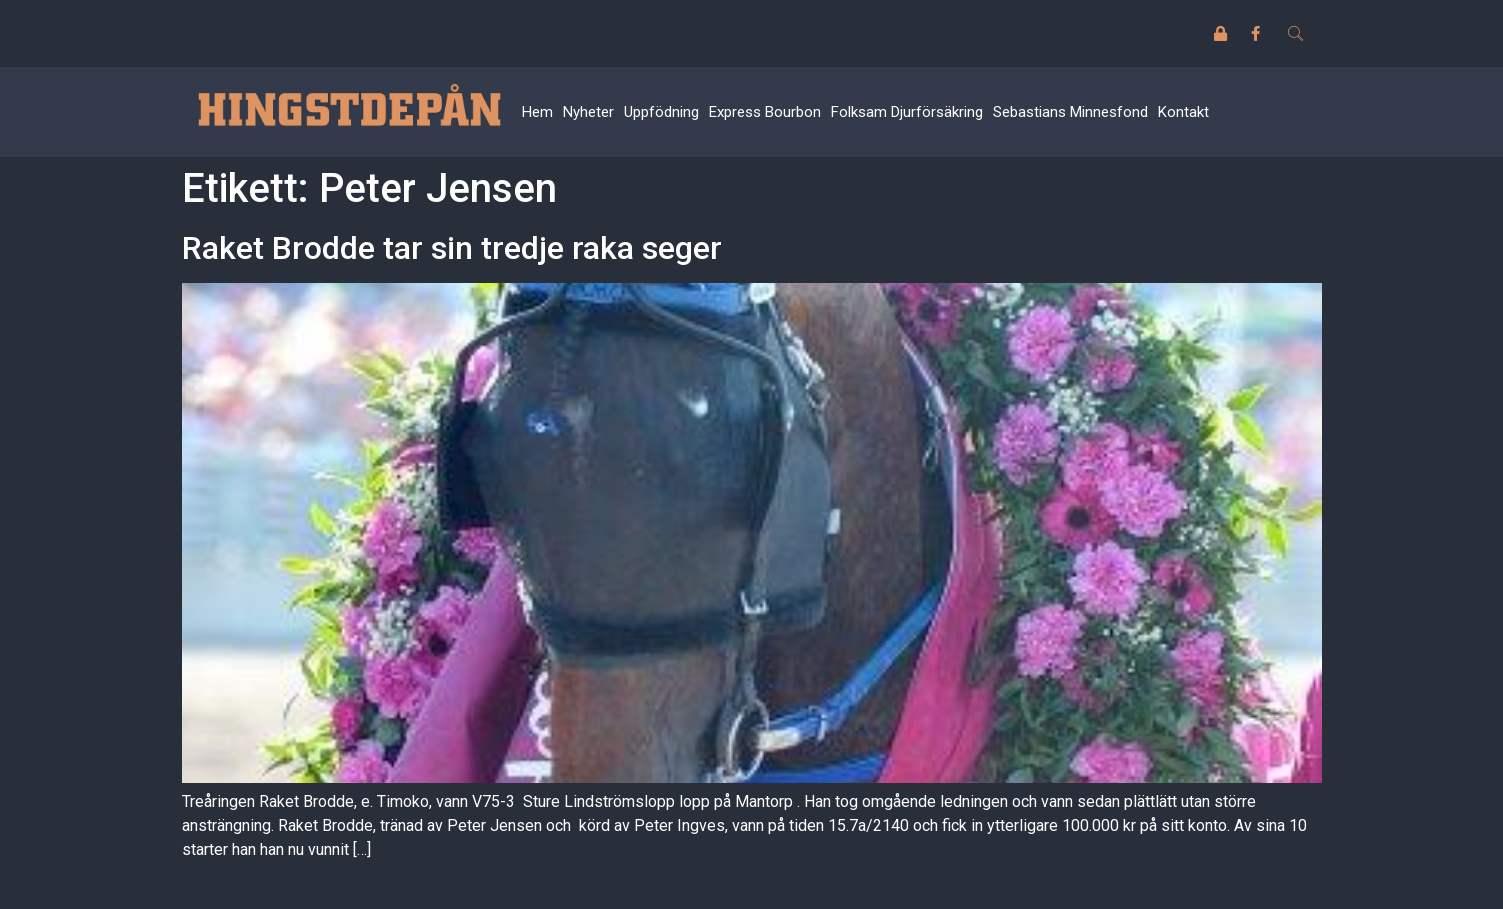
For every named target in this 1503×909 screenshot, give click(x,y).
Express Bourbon (765, 112)
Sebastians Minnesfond (1070, 112)
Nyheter (588, 112)
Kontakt (1183, 112)
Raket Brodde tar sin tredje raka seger (452, 248)
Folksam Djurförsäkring (907, 112)
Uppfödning (661, 112)
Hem (537, 112)
